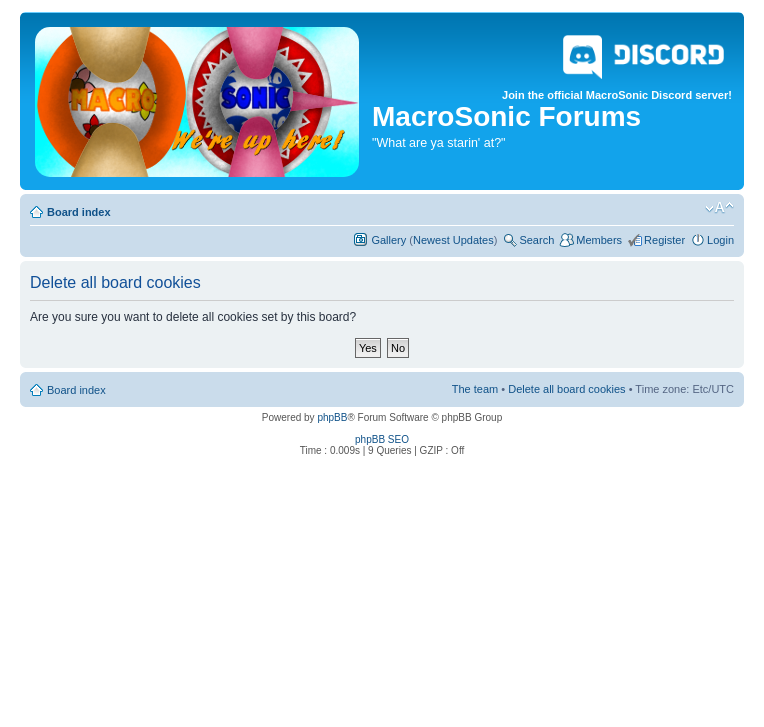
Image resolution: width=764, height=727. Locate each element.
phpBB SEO (382, 439)
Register (664, 240)
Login (720, 240)
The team (475, 389)
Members (599, 240)
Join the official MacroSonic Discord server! (617, 64)
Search (536, 240)
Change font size (719, 208)
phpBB (332, 417)
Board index (79, 212)
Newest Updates (453, 240)
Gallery (388, 240)
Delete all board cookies (566, 389)
